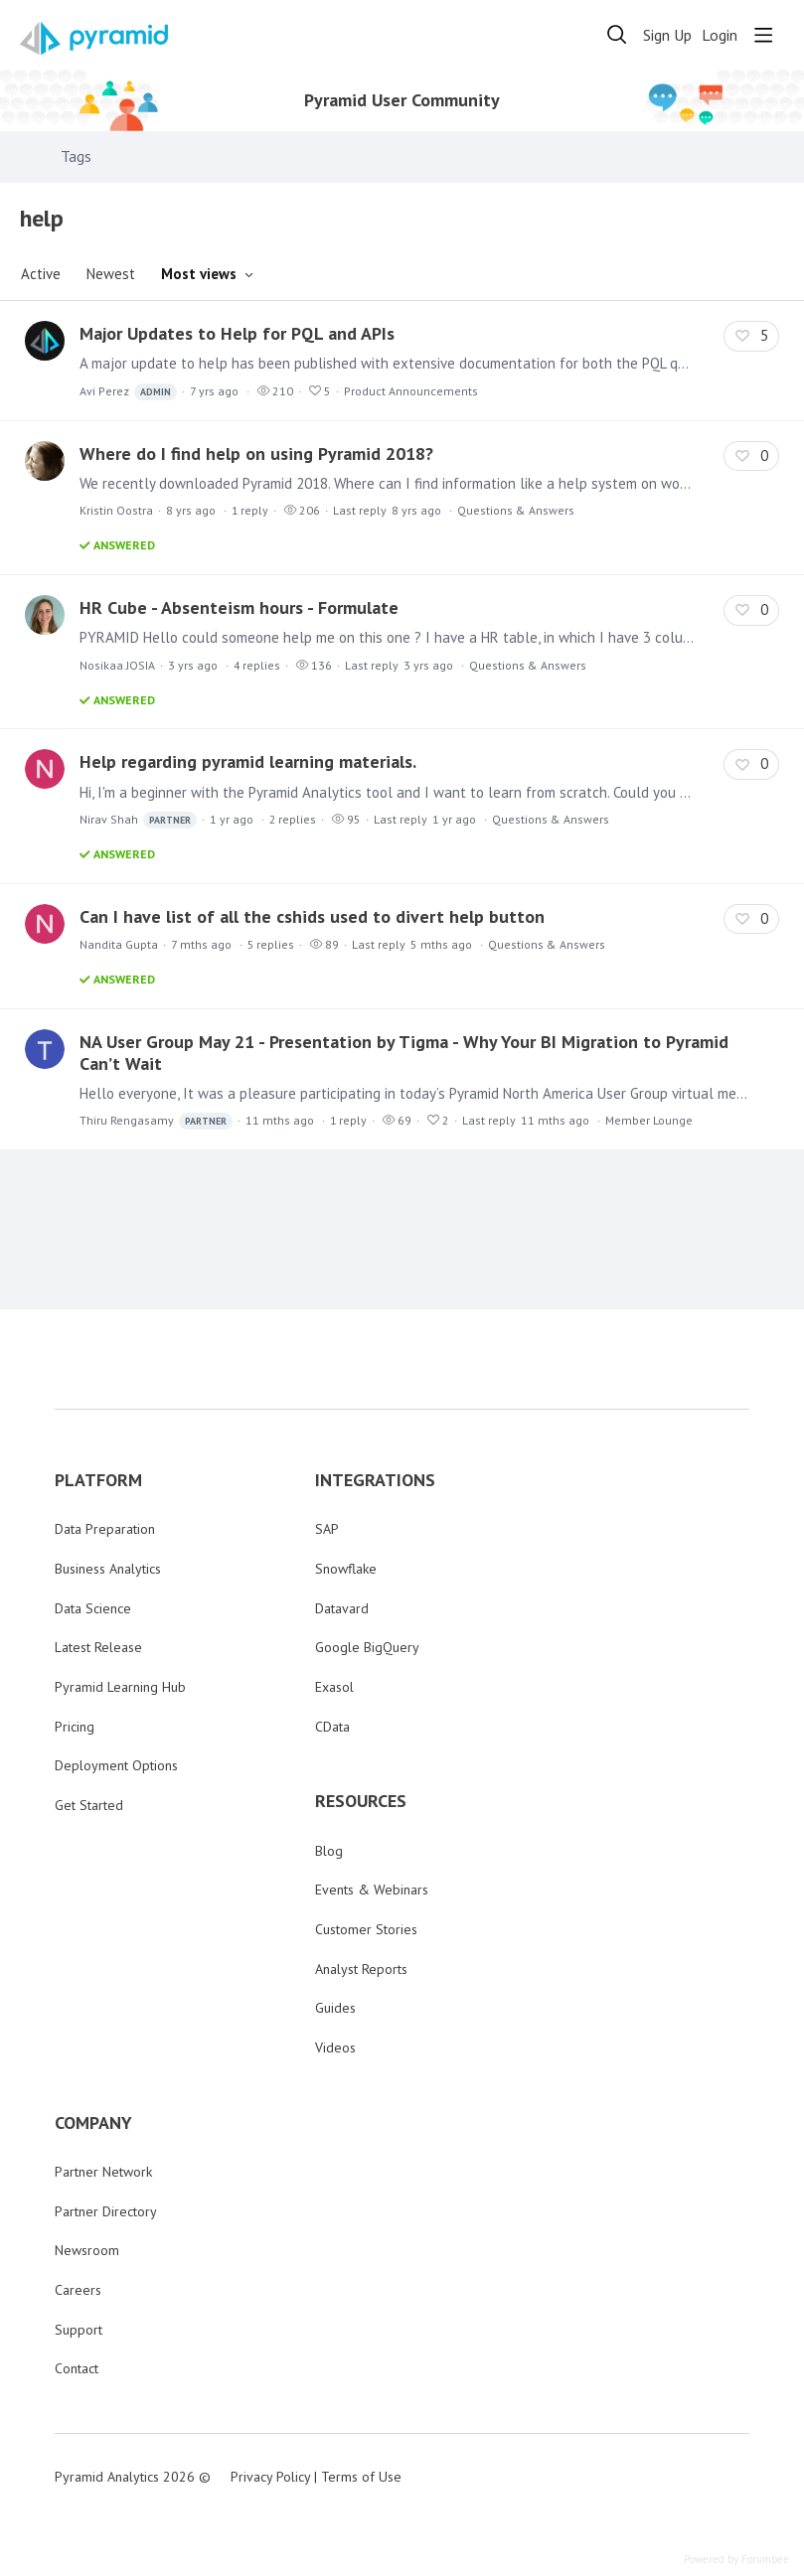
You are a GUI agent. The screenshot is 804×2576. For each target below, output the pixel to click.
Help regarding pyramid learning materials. (248, 761)
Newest (110, 273)
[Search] (617, 35)
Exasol (334, 1687)
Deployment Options (116, 1765)
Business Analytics (108, 1569)
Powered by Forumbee (736, 2559)
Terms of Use (361, 2477)
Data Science (93, 1608)
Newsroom (87, 2250)
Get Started (89, 1805)
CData (332, 1727)
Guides (335, 2008)
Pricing (74, 1727)
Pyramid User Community (402, 100)
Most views (199, 273)
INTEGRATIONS (375, 1480)
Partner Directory (106, 2211)
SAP (327, 1529)
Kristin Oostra (116, 510)
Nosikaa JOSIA (117, 665)
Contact (76, 2368)
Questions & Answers (515, 510)
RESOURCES (360, 1801)
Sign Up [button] (667, 35)
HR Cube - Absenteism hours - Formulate (239, 607)
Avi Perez (128, 391)
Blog (329, 1851)
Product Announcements (411, 390)
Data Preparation (105, 1529)
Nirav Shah (138, 820)
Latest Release (98, 1647)
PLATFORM (98, 1480)
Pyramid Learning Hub (120, 1687)
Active (41, 273)
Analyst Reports (361, 1969)
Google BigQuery (367, 1647)
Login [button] (719, 35)
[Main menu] (763, 35)
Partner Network (103, 2172)
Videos (335, 2047)
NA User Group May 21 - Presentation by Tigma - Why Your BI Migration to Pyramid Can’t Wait (404, 1052)
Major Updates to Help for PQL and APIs (237, 333)
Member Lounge (649, 1120)
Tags (76, 156)
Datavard (342, 1608)
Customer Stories (366, 1929)
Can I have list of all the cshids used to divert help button (312, 916)
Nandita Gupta (119, 944)
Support (78, 2330)
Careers (78, 2290)
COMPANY (93, 2123)
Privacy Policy (270, 2477)
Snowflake (346, 1569)
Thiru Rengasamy (156, 1121)
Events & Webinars (371, 1889)
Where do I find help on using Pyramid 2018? (256, 453)
